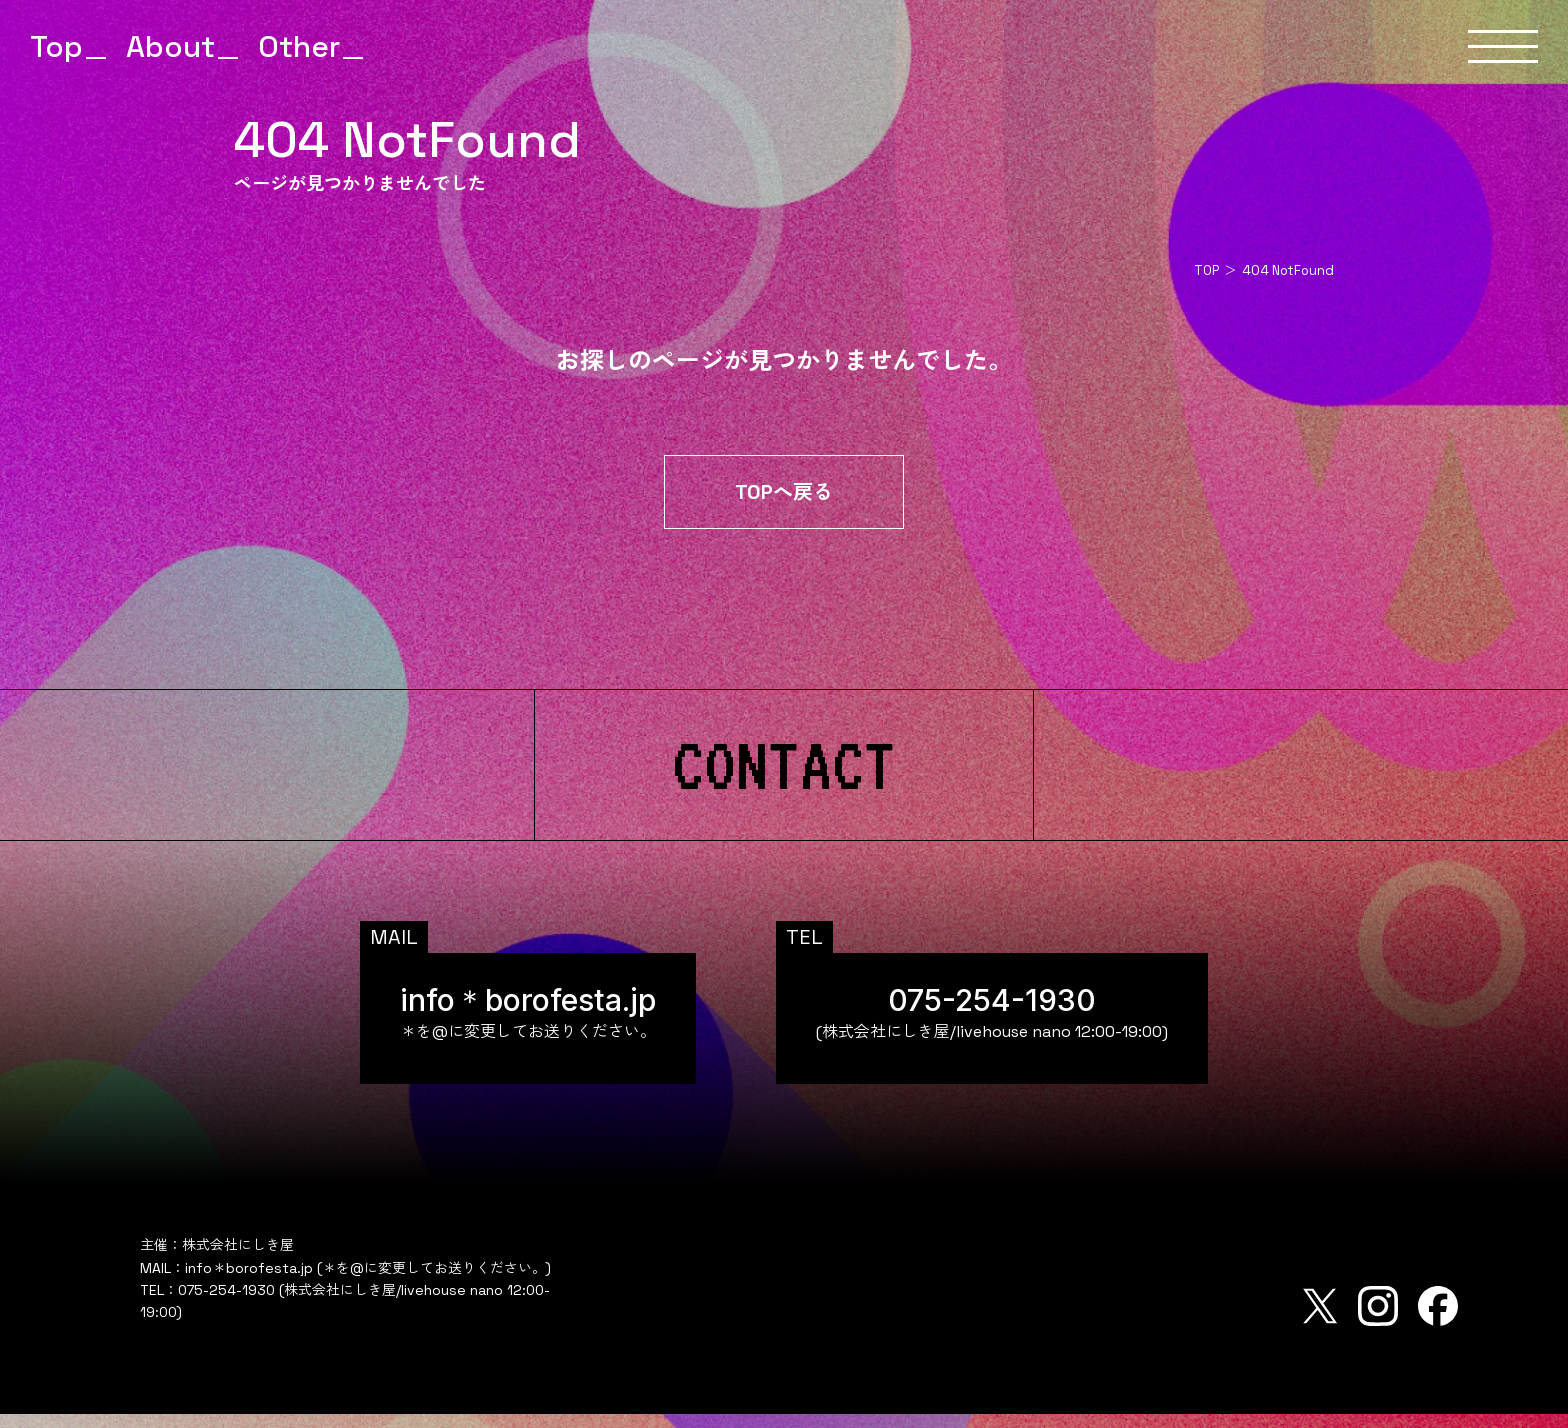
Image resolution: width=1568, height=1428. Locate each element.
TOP (1206, 270)
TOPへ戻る (784, 506)
